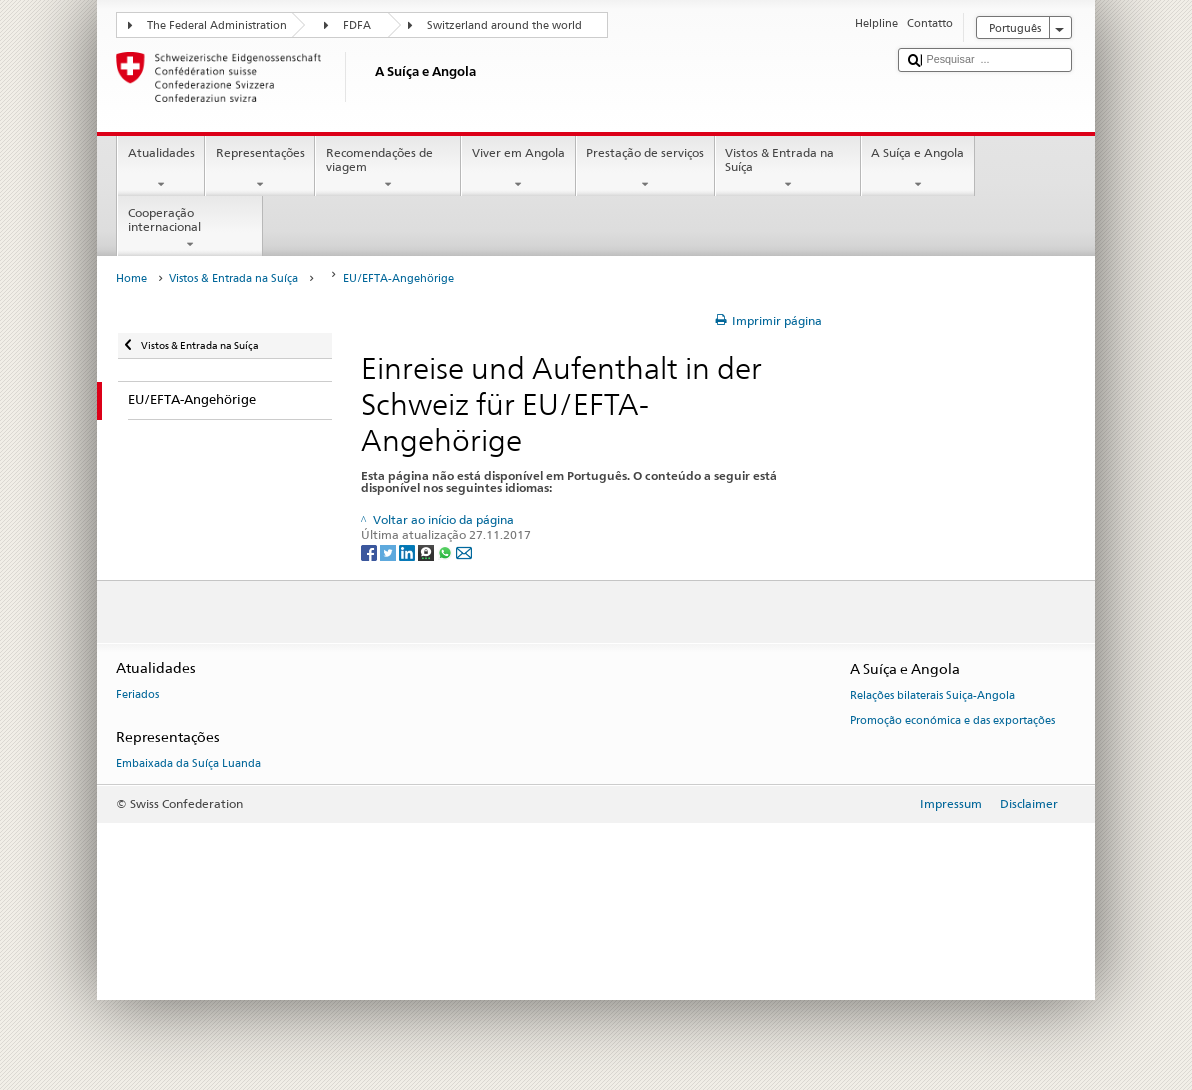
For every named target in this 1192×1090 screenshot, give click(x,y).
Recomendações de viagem (388, 169)
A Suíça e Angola (918, 169)
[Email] (464, 551)
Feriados (137, 695)
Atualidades (161, 169)
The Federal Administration (217, 25)
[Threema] (427, 551)
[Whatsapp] (446, 551)
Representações (260, 169)
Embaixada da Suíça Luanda (188, 764)
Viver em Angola (518, 169)
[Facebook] (370, 551)
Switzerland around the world (504, 25)
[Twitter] (389, 551)
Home (131, 278)
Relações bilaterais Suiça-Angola (932, 696)
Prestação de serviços (645, 169)
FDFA (357, 25)
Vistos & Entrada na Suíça (788, 169)
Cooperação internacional (190, 229)
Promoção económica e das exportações (952, 720)
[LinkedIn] (408, 551)
